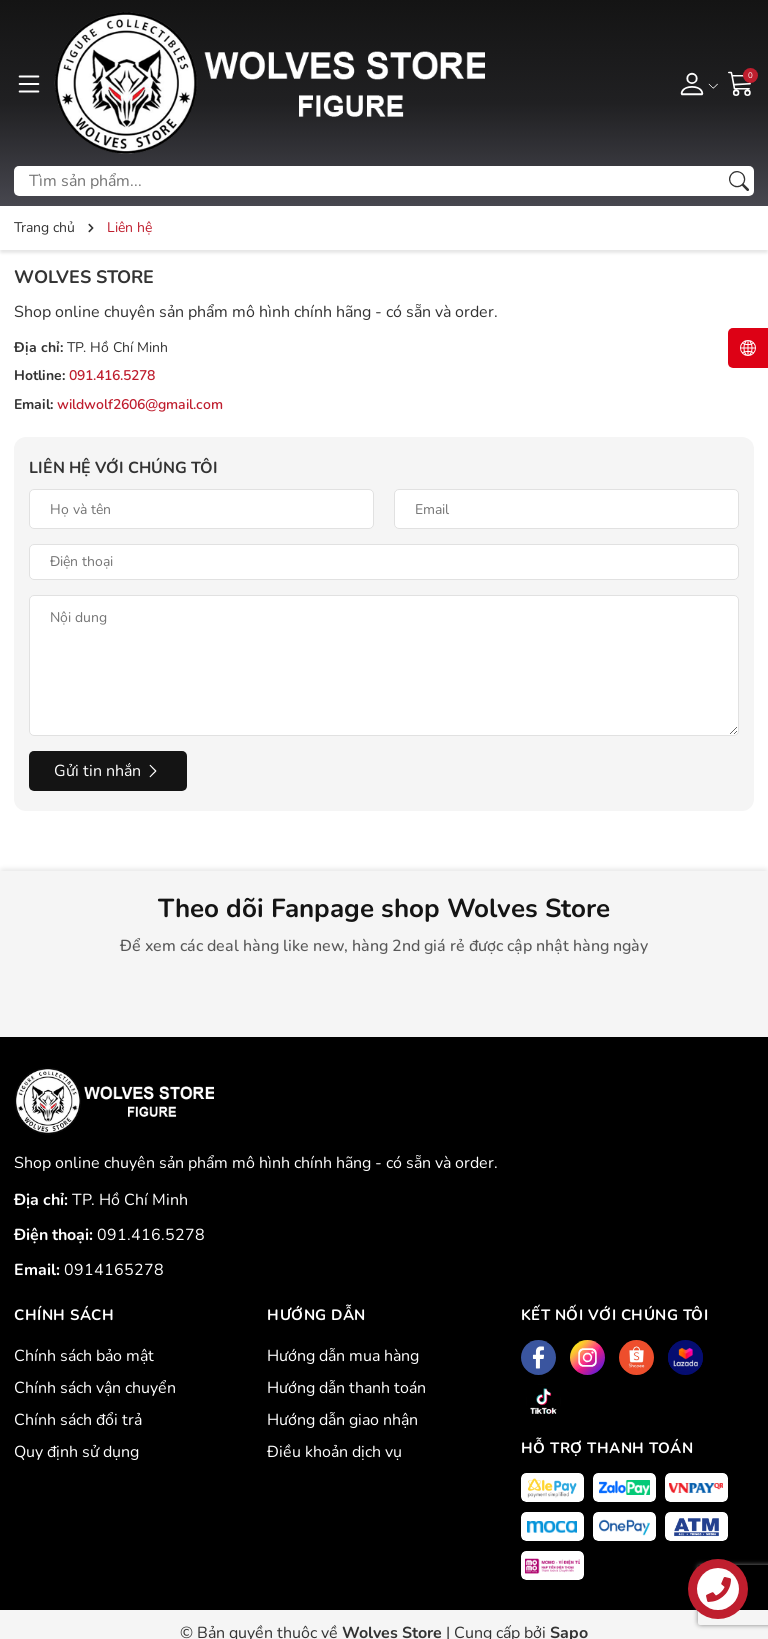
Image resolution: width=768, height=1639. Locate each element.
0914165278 (114, 1270)
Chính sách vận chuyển (95, 1388)
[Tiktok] (543, 1401)
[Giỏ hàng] (741, 82)
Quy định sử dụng (76, 1452)
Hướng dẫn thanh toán (346, 1388)
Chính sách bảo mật (84, 1356)
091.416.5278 (112, 375)
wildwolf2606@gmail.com (140, 404)
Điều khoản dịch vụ (334, 1452)
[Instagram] (587, 1357)
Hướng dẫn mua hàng (343, 1356)
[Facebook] (538, 1357)
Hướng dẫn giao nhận (342, 1420)
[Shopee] (636, 1357)
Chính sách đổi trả (78, 1420)
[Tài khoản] (695, 83)
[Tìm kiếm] (739, 181)
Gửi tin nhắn (108, 771)
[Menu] (29, 83)
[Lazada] (685, 1357)
